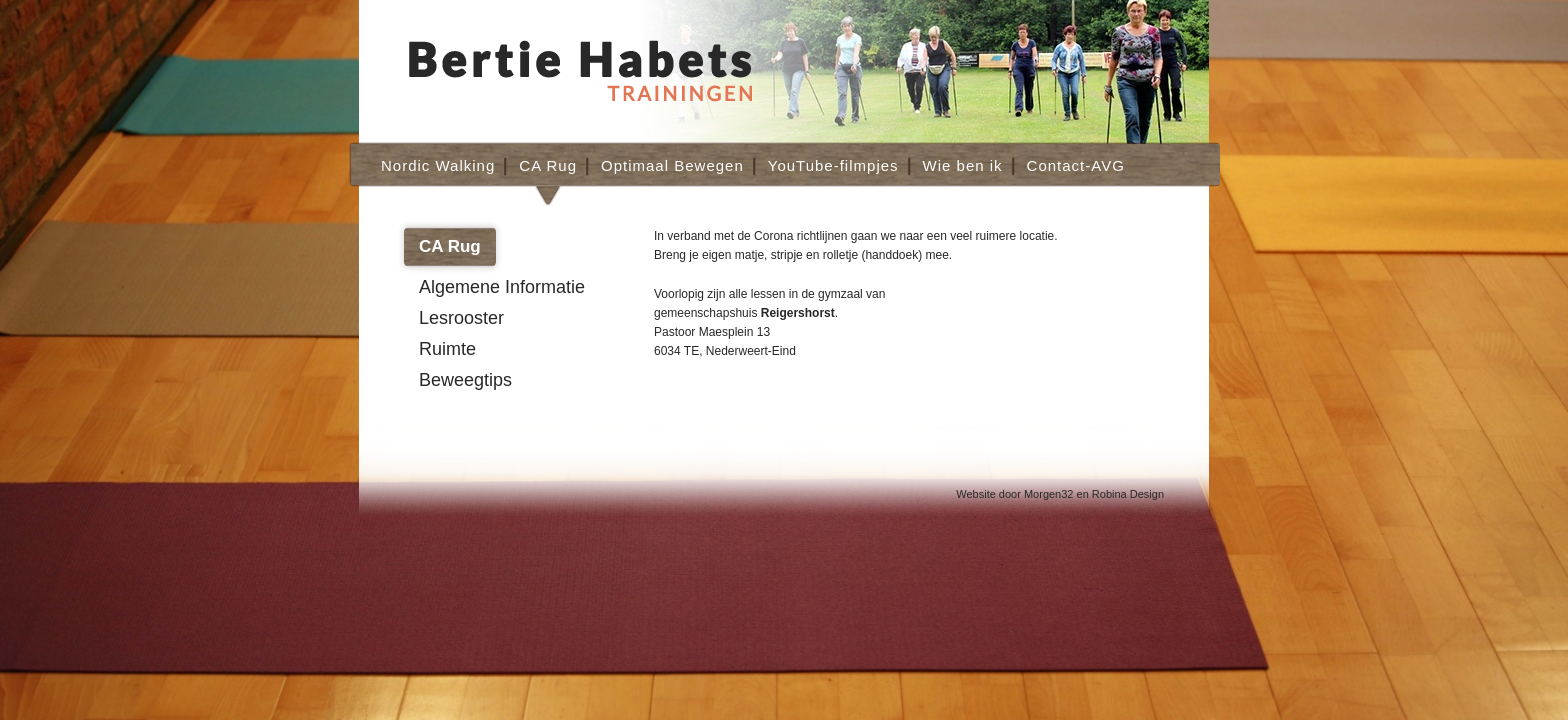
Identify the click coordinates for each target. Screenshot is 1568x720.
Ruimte (447, 349)
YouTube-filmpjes (833, 165)
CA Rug (548, 165)
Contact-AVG (1076, 165)
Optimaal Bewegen (672, 165)
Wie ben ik (963, 165)
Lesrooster (461, 318)
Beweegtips (465, 380)
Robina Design (1128, 494)
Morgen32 (1049, 494)
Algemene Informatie (502, 287)
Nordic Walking (438, 165)
